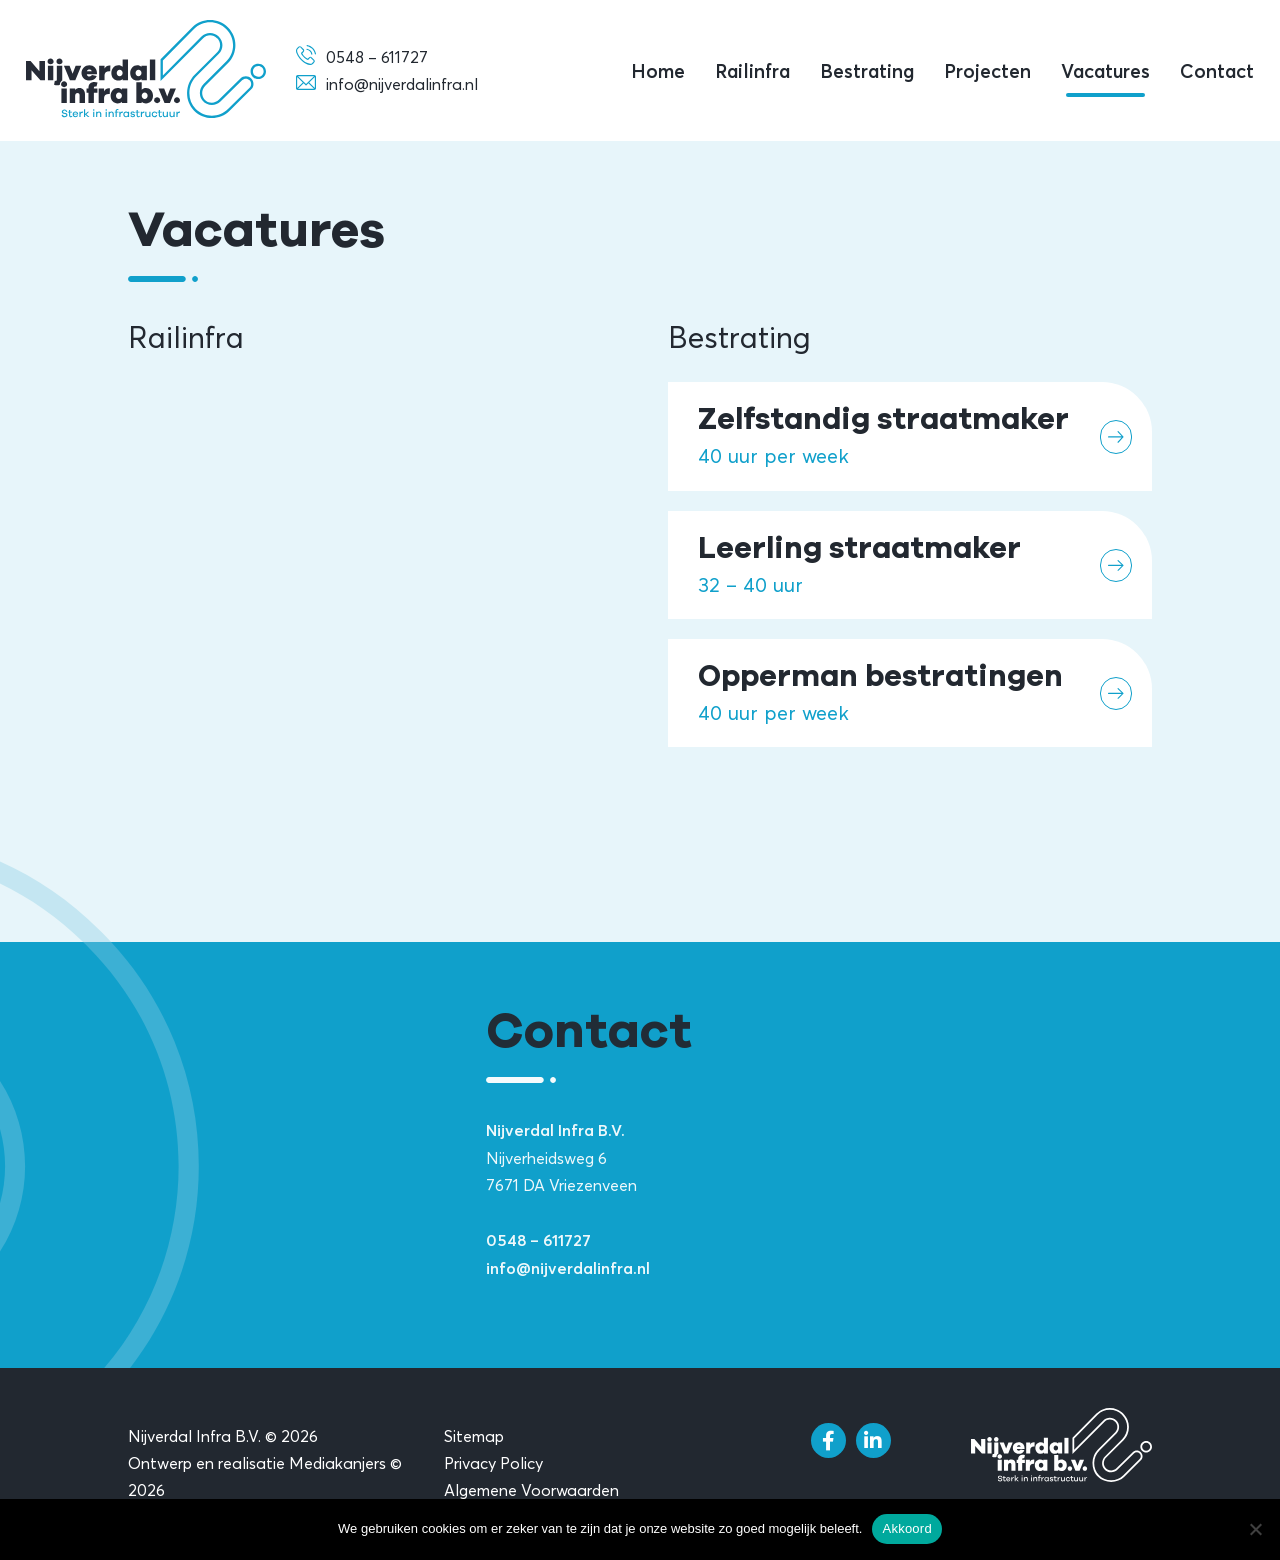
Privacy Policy (493, 1463)
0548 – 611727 (538, 1241)
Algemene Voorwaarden (531, 1490)
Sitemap (474, 1436)
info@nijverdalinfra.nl (568, 1269)
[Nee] (1255, 1529)
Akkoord (906, 1528)
